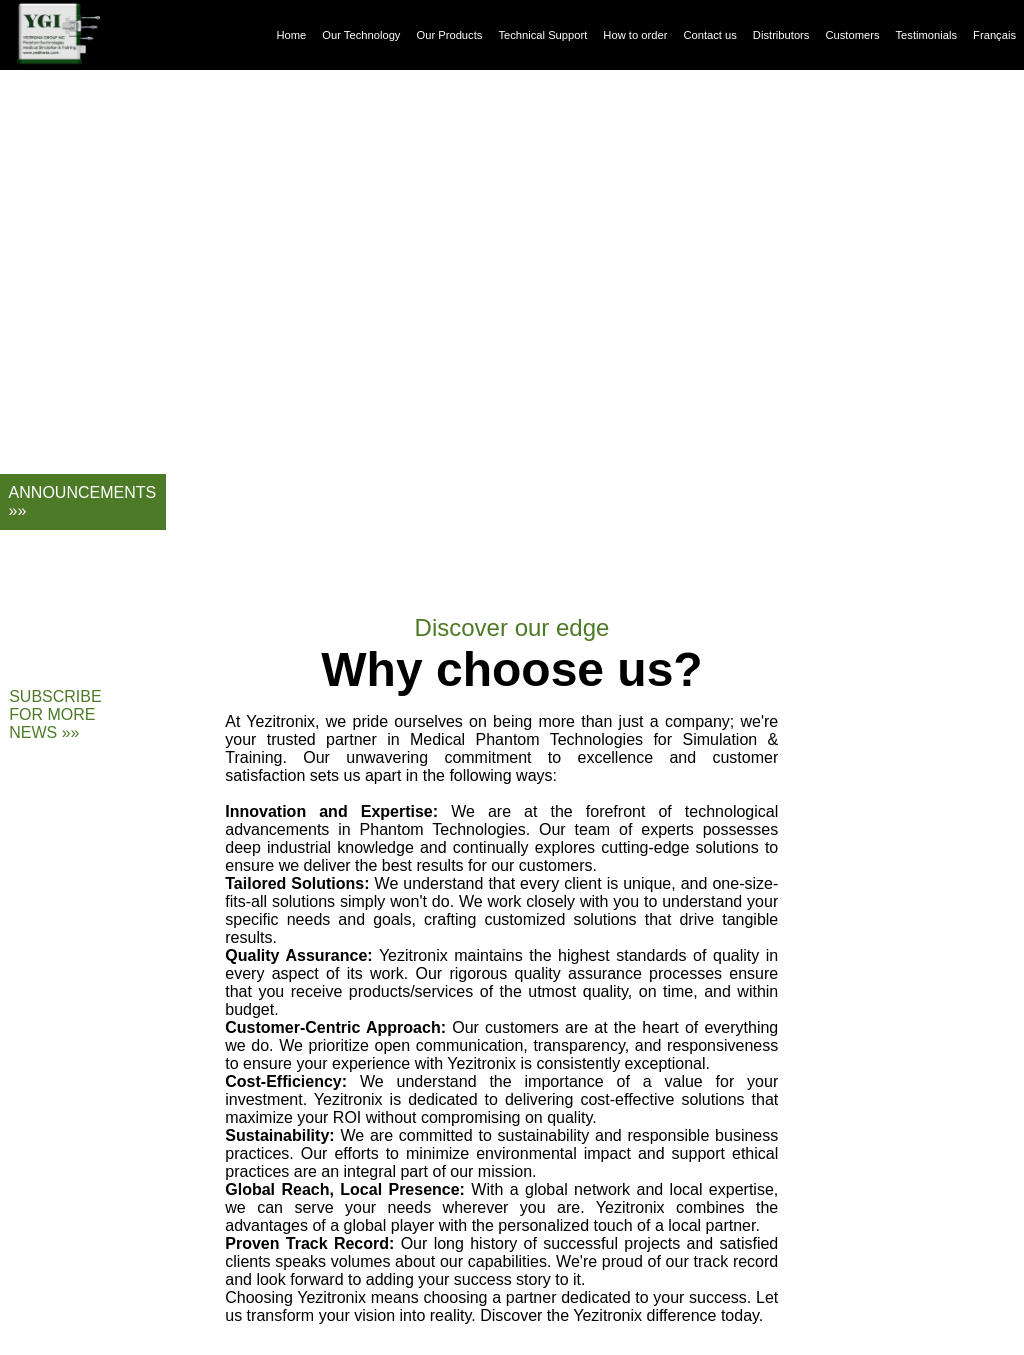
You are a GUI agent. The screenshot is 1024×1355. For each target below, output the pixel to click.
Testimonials (927, 35)
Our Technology (361, 35)
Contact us (709, 35)
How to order (635, 35)
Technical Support (542, 35)
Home (291, 35)
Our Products (449, 35)
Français (994, 35)
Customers (852, 35)
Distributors (781, 35)
